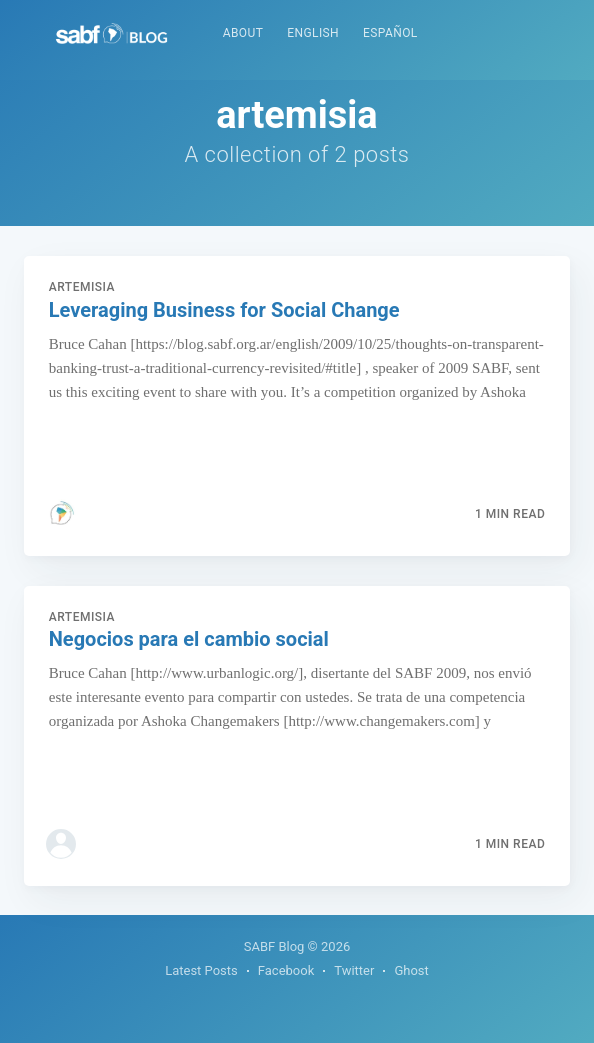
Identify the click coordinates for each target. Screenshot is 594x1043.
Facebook (286, 970)
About (243, 33)
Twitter (354, 970)
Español (390, 33)
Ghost (411, 970)
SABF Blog (274, 946)
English (313, 33)
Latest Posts (201, 970)
